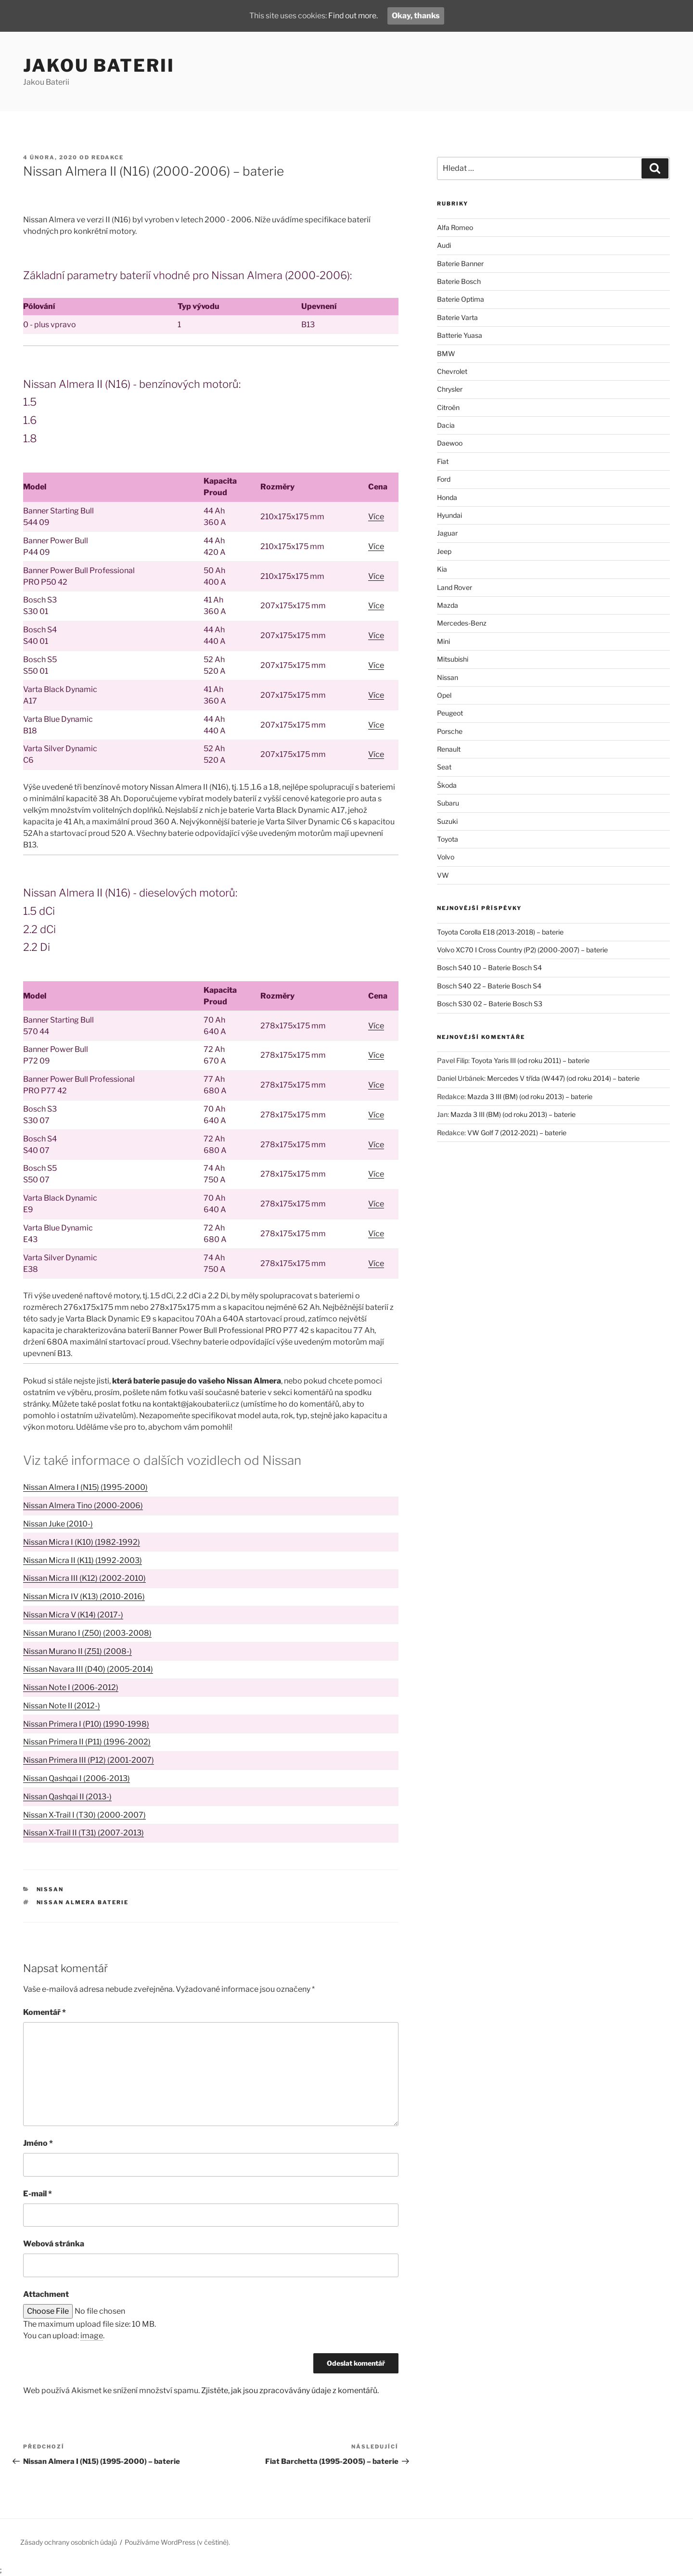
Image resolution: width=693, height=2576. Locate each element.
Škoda (447, 785)
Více (376, 516)
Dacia (446, 425)
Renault (449, 749)
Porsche (449, 731)
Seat (444, 767)
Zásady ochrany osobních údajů (68, 2542)
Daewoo (449, 443)
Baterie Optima (460, 299)
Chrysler (449, 389)
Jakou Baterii (98, 65)
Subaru (448, 803)
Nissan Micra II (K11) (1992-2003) (82, 1560)
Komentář (44, 2012)
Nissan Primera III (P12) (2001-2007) (88, 1760)
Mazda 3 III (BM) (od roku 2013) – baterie (529, 1096)
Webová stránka (53, 2243)
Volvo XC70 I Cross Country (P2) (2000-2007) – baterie (522, 950)
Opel (444, 695)
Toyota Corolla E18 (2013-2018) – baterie (500, 932)
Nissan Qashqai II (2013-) (67, 1796)
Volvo (445, 857)
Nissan (50, 1889)
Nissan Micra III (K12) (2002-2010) (84, 1578)
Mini (443, 641)
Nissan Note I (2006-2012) (70, 1687)
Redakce (107, 157)
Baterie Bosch (459, 281)
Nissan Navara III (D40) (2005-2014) (88, 1669)
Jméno (38, 2143)
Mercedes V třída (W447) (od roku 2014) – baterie (563, 1078)
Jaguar (447, 533)
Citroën (448, 407)
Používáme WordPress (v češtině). (177, 2542)
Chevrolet (452, 371)
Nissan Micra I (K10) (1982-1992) (81, 1542)
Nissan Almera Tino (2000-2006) (83, 1505)
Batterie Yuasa (459, 335)
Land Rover (454, 587)
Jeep (444, 551)
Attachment (46, 2294)
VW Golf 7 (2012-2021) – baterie (516, 1132)
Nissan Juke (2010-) (58, 1523)
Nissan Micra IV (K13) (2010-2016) (84, 1596)
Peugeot (450, 713)
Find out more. (353, 15)
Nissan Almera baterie (83, 1902)
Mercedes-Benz (462, 623)
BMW (446, 353)
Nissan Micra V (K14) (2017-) (73, 1614)
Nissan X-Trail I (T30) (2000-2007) (84, 1815)
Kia (442, 569)
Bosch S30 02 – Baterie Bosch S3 (489, 1004)
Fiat (443, 461)
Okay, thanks (417, 15)
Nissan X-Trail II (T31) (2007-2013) (83, 1832)
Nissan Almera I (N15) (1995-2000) (85, 1487)
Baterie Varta (457, 317)
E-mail (37, 2193)
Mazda (447, 605)
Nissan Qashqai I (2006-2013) (76, 1778)
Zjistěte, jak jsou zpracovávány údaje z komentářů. (290, 2390)
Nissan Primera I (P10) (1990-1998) (86, 1724)
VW (443, 875)
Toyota (447, 839)
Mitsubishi (452, 659)
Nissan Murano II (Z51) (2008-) (77, 1651)
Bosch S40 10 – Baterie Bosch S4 (489, 967)
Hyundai (449, 515)
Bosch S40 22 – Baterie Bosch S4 (489, 986)
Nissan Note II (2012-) (61, 1705)
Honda (447, 497)
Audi (444, 245)
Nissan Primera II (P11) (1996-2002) (87, 1741)
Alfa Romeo (455, 227)
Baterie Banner (460, 263)
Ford (443, 479)
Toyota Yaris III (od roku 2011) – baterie (530, 1060)
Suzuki (447, 821)
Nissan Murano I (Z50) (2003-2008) (87, 1633)
